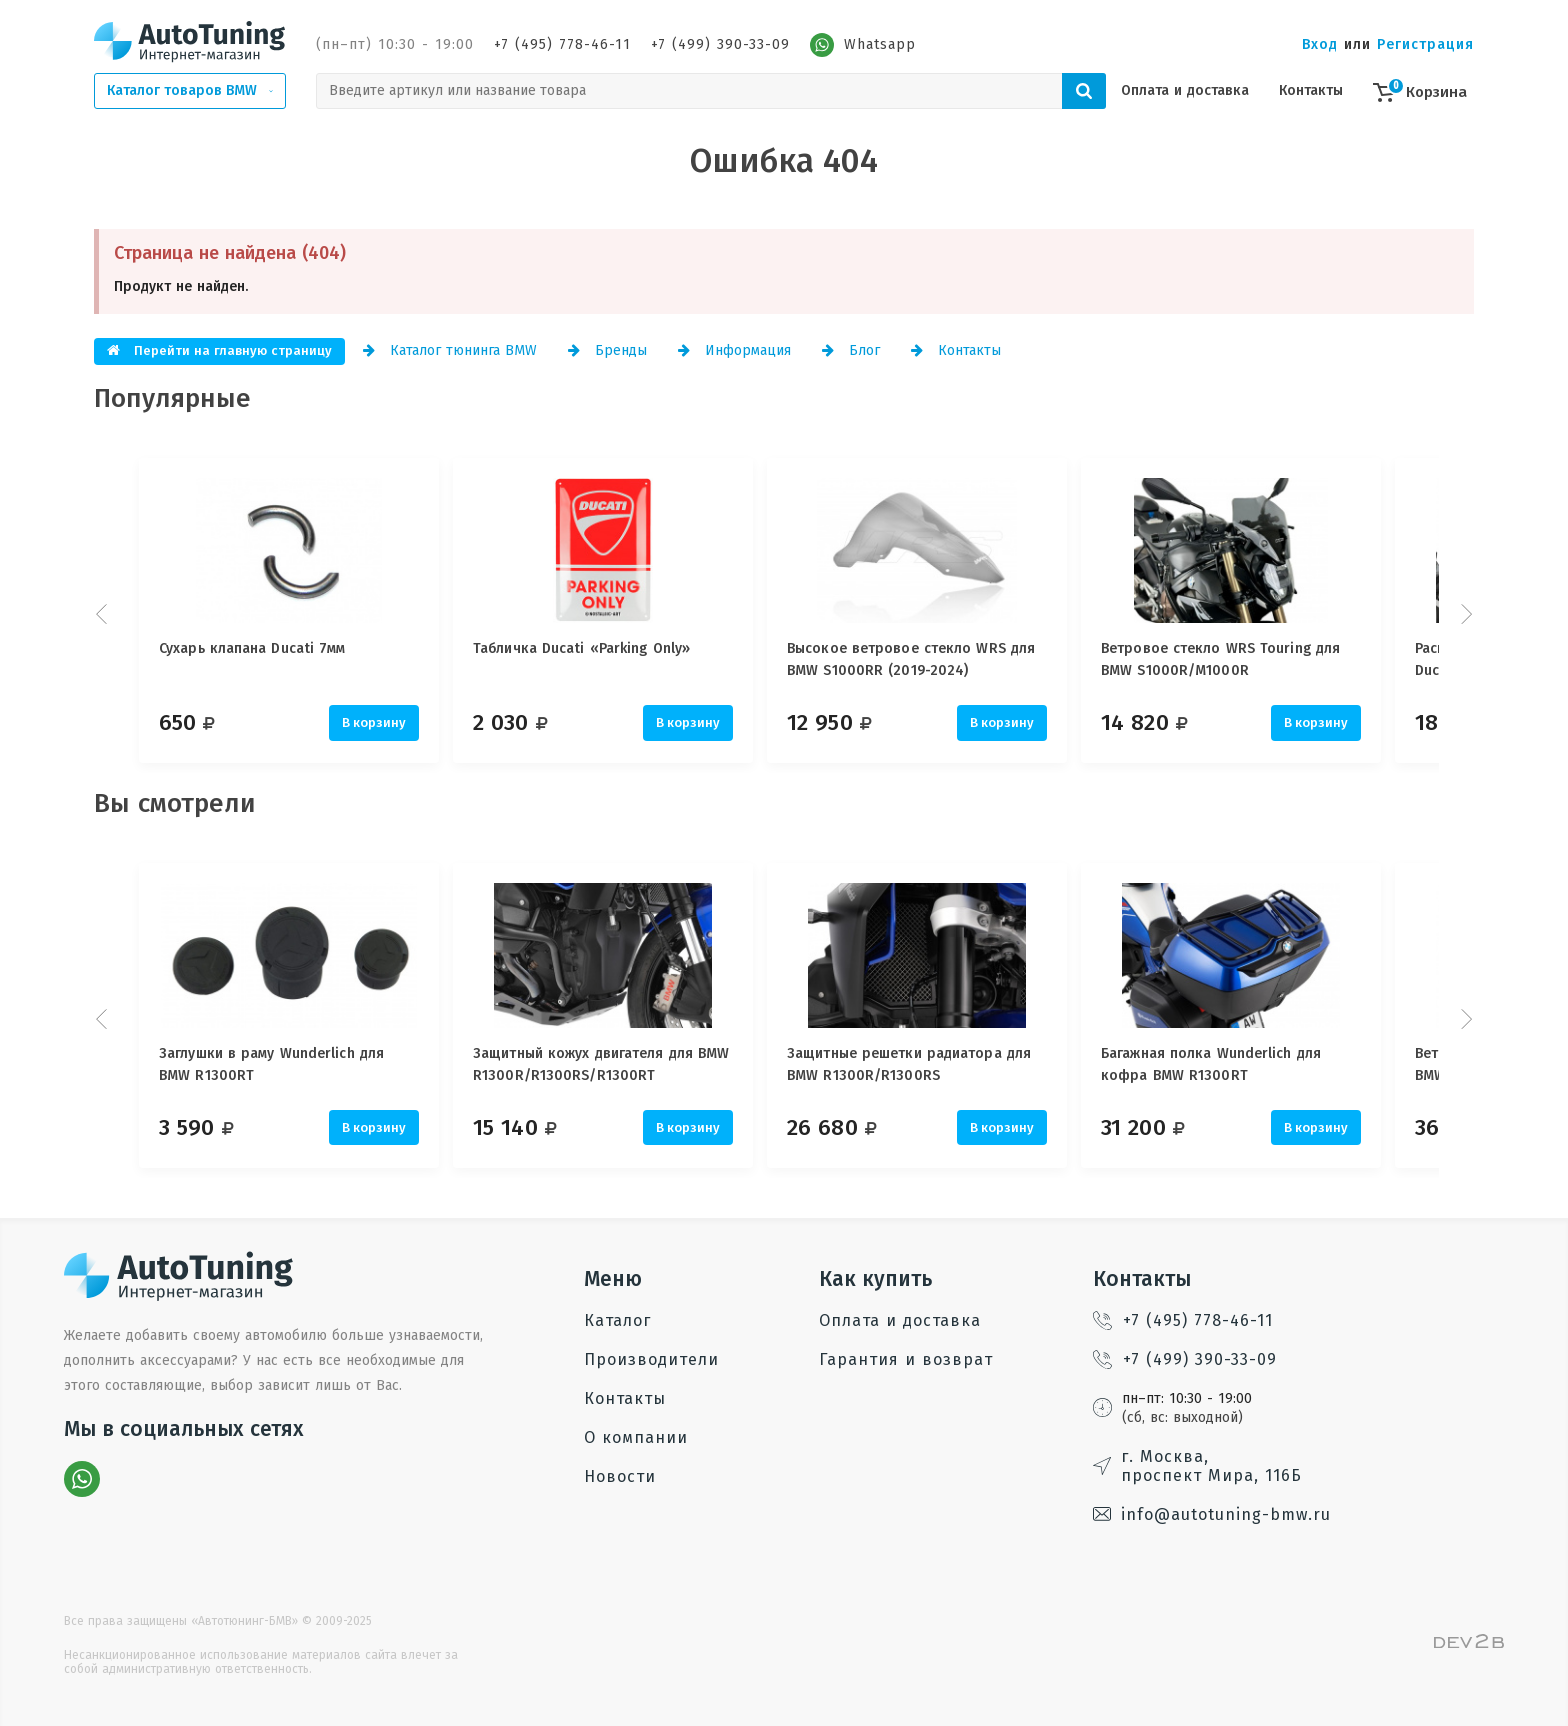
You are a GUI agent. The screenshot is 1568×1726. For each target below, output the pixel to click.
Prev (104, 614)
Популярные (172, 398)
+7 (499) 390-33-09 (720, 44)
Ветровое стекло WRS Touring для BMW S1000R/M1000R (1268, 659)
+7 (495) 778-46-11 (562, 44)
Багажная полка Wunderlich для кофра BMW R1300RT (1259, 1064)
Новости (620, 1476)
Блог (851, 350)
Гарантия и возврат (906, 1359)
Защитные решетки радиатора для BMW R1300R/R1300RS (941, 1064)
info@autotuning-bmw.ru (1212, 1514)
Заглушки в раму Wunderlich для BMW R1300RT (271, 1064)
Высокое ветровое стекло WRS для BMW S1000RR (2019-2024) (943, 659)
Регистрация (1425, 44)
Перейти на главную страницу (219, 350)
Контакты (1311, 90)
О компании (636, 1437)
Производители (651, 1359)
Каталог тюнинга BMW (450, 350)
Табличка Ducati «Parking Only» (597, 648)
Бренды (607, 350)
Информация (734, 350)
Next (1464, 614)
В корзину (374, 722)
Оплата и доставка (1185, 90)
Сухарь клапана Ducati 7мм (252, 648)
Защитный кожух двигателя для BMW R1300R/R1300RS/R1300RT (617, 1064)
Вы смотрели (175, 803)
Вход (1320, 44)
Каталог (617, 1320)
